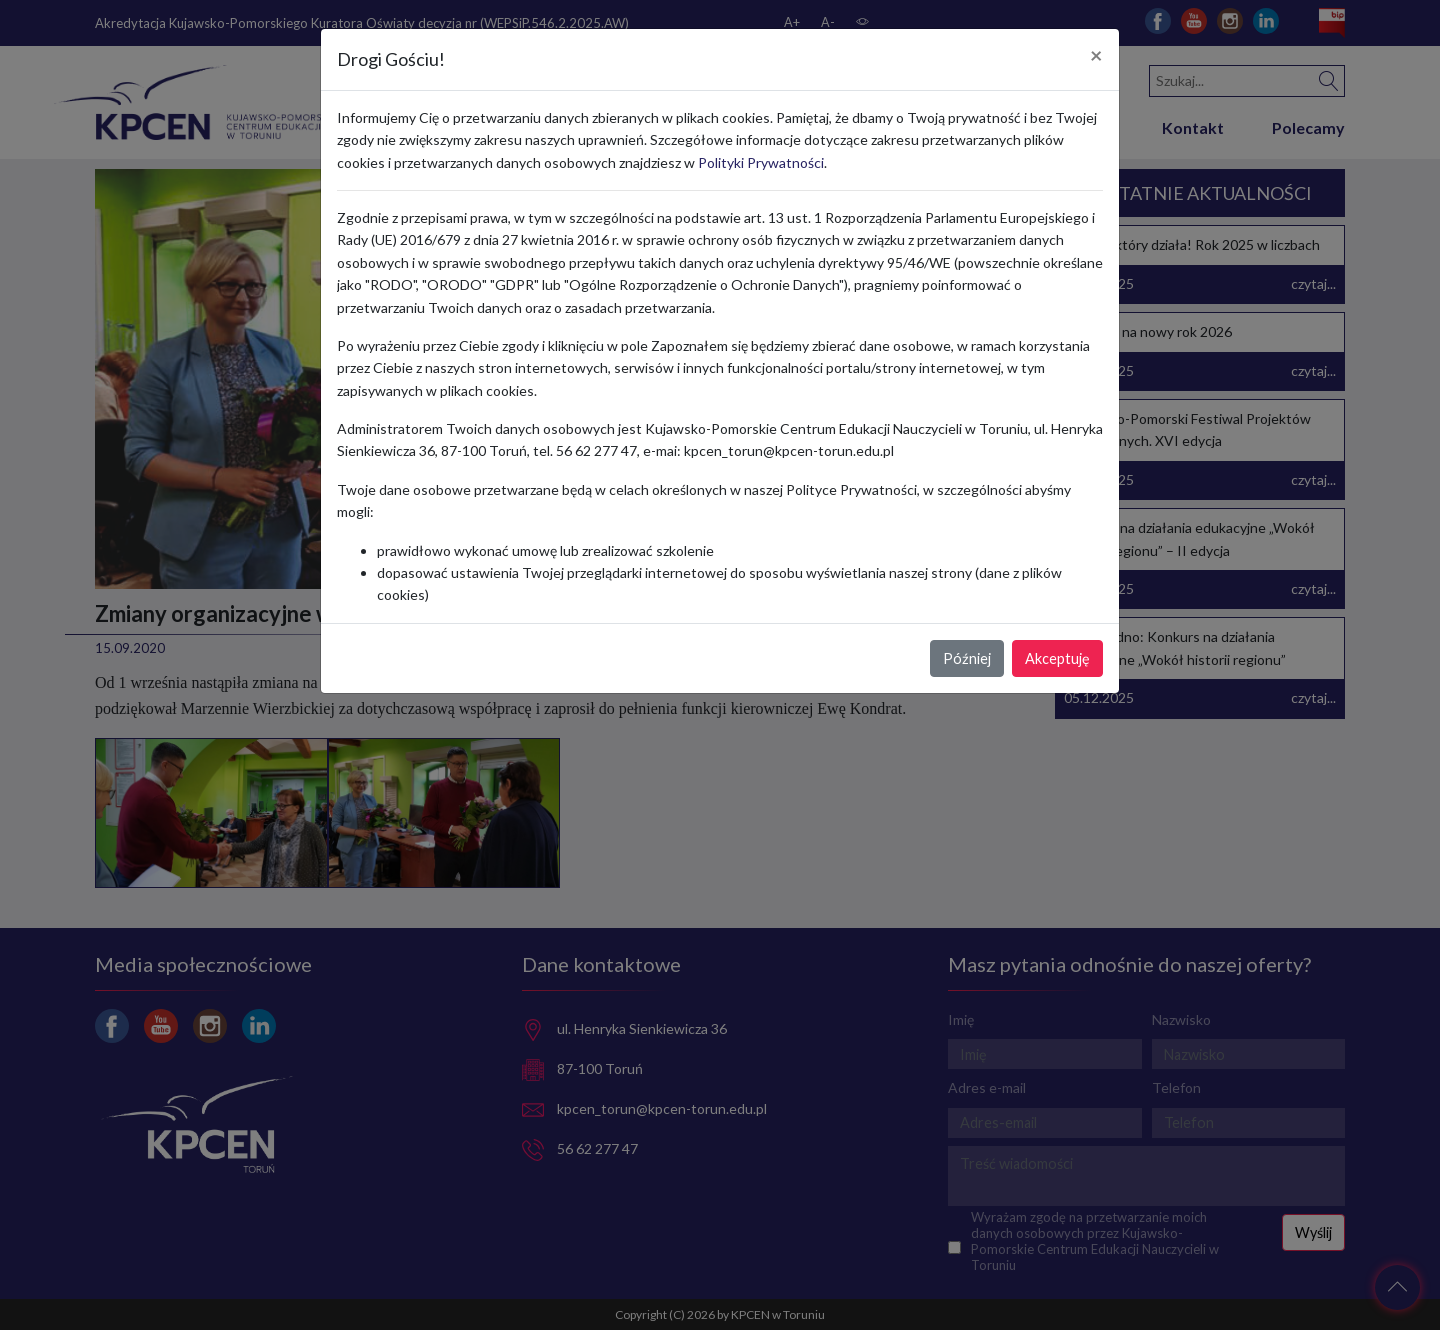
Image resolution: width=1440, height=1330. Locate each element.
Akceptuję (1057, 658)
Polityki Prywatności (761, 162)
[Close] (1096, 56)
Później (967, 658)
